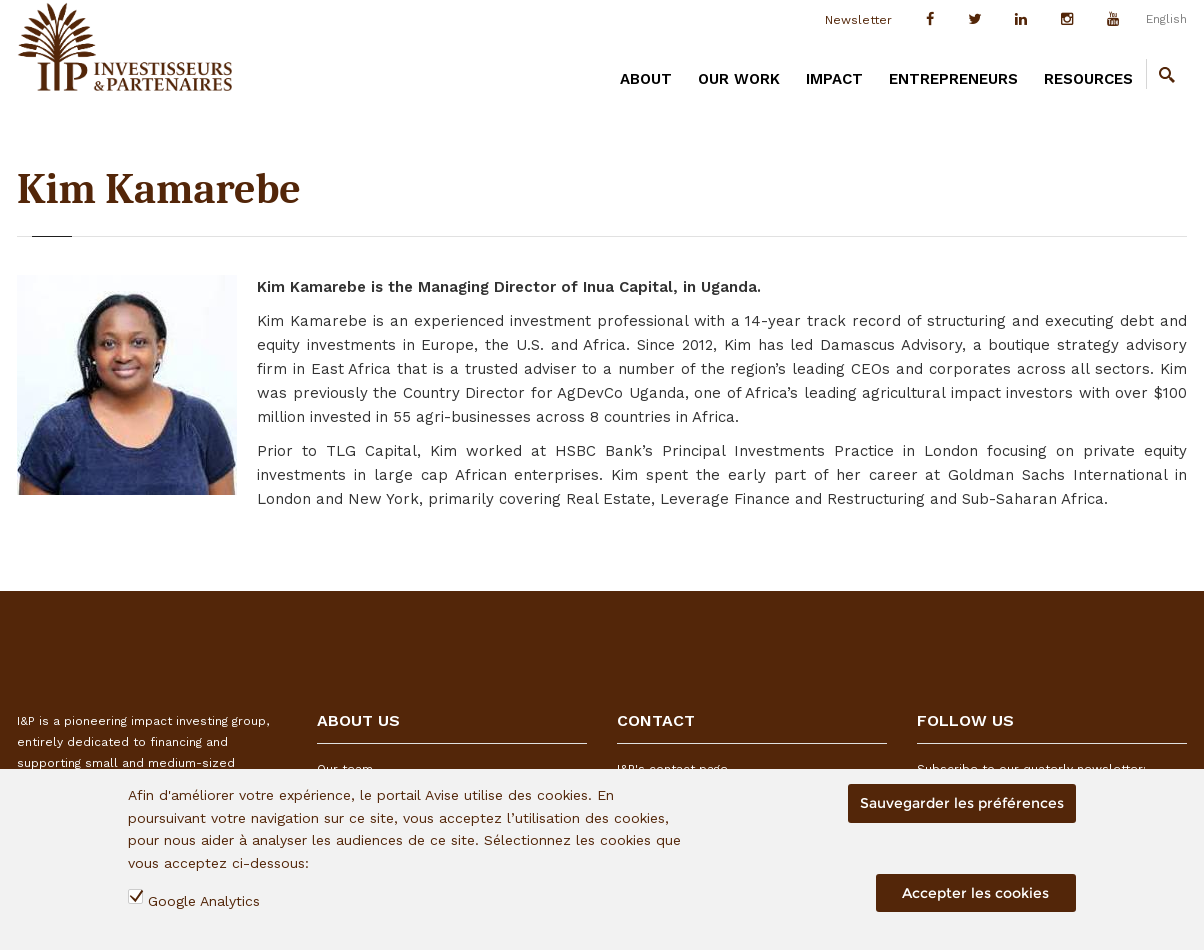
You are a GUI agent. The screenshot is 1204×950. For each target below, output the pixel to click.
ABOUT (646, 79)
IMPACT (834, 79)
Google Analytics (204, 901)
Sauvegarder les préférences (962, 803)
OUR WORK (739, 79)
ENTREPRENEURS (953, 79)
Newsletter (858, 20)
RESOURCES (1088, 79)
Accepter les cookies (975, 893)
